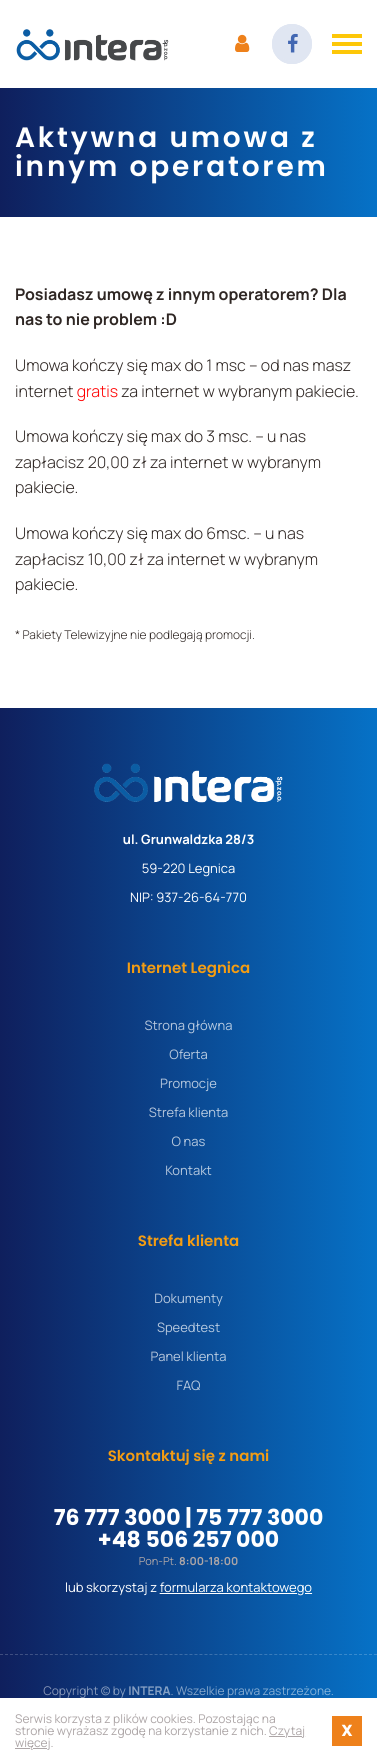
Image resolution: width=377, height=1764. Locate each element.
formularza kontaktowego (236, 1587)
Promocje (188, 1083)
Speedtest (188, 1327)
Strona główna (189, 1025)
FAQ (189, 1385)
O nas (189, 1141)
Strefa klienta (189, 1112)
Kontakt (188, 1170)
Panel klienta (189, 1356)
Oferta (188, 1054)
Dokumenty (188, 1298)
